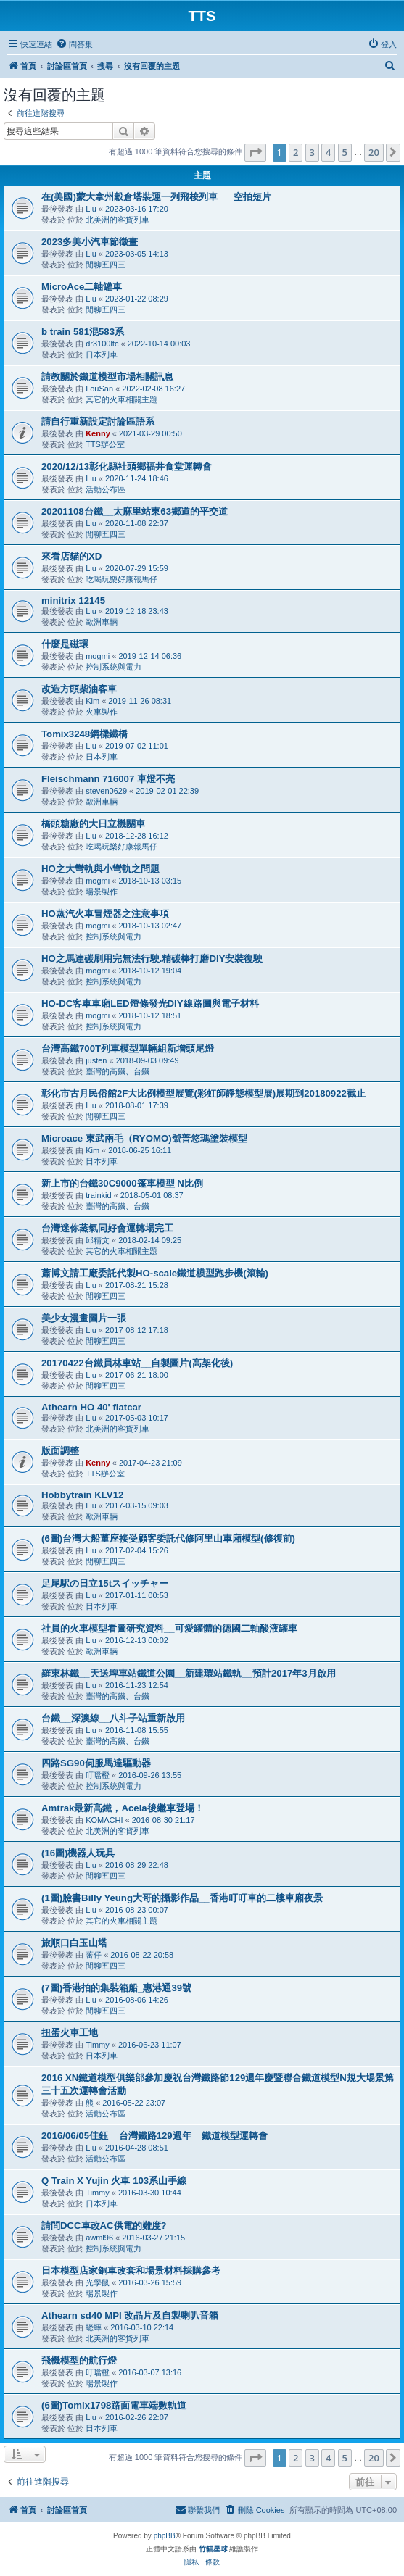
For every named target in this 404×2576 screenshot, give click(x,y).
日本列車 (102, 354)
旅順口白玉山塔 (74, 1942)
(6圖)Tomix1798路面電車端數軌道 (113, 2405)
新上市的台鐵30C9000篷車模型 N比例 (122, 1183)
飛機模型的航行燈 (79, 2360)
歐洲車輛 (102, 622)
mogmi (98, 656)
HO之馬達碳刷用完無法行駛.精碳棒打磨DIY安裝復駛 (152, 958)
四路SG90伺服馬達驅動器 (96, 1763)
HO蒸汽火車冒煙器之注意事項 (105, 913)
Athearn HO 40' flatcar (91, 1407)
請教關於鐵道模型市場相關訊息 (107, 376)
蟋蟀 (94, 2327)
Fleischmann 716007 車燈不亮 (108, 778)
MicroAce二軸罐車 (81, 286)
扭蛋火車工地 (69, 2032)
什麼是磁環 (64, 644)
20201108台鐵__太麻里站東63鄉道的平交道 (134, 511)
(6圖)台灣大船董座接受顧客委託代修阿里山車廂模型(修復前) (168, 1538)
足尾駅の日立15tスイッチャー (104, 1583)
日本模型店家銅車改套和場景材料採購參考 (130, 2270)
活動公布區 (105, 489)
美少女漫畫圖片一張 (83, 1318)
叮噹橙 (98, 1775)
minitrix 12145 (73, 600)
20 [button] (373, 152)
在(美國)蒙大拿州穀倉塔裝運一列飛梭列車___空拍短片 (156, 196)
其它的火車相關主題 (121, 399)
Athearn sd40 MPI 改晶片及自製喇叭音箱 (129, 2315)
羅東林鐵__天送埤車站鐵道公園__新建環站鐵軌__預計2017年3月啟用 (188, 1673)
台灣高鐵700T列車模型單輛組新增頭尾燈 (127, 1048)
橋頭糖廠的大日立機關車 (93, 823)
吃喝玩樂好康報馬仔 (121, 579)
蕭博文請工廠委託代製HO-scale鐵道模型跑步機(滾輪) (154, 1273)
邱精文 (98, 1240)
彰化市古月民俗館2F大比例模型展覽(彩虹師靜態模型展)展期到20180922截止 (203, 1093)
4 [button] (328, 152)
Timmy (98, 2044)
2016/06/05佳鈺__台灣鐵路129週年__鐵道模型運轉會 (154, 2135)
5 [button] (344, 152)
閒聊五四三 (105, 264)
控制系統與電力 (113, 666)
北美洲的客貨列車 (117, 219)
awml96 (99, 2237)
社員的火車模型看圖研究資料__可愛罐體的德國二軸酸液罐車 (169, 1628)
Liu (91, 208)
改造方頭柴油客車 (79, 689)
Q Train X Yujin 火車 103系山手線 (113, 2180)
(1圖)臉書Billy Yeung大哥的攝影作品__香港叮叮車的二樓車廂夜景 (182, 1897)
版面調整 (60, 1450)
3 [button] (312, 152)
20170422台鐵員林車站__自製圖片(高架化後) (137, 1363)
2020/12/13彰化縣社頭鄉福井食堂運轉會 (126, 466)
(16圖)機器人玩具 (78, 1853)
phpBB (165, 2536)
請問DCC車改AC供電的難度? (104, 2225)
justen (96, 1060)
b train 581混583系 (82, 331)
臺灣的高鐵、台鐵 (117, 1071)
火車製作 (102, 711)
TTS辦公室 (105, 444)
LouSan (99, 388)
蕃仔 (94, 1954)
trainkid (98, 1195)
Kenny (98, 433)
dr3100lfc (102, 343)
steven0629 (106, 790)
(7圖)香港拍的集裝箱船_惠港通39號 (116, 1987)
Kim (92, 701)
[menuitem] (74, 44)
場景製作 (102, 891)
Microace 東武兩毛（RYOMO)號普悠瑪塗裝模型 (144, 1138)
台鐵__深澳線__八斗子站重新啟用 (113, 1718)
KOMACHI (104, 1820)
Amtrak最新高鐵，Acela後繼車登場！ (122, 1808)
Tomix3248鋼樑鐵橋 (84, 733)
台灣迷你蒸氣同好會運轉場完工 (107, 1228)
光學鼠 (98, 2282)
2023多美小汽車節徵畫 (89, 241)
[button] (255, 152)
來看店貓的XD (71, 556)
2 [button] (295, 152)
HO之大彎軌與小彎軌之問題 (100, 868)
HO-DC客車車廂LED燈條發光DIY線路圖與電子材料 (150, 1003)
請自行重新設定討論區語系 (97, 421)
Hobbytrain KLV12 (82, 1494)
